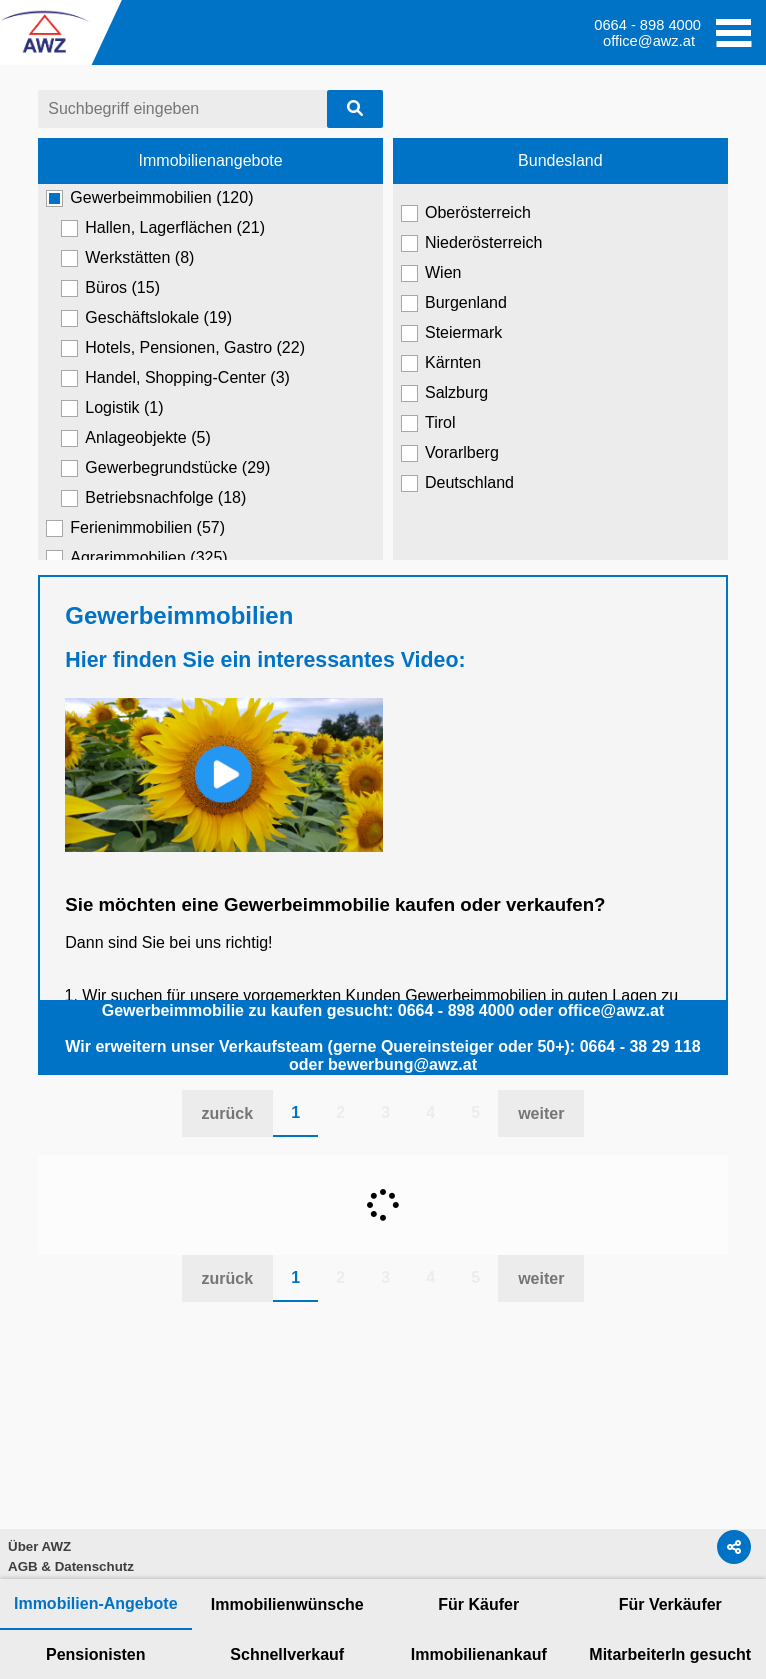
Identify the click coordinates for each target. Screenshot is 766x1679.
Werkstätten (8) (127, 258)
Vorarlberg (450, 453)
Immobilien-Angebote (96, 1603)
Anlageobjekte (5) (135, 438)
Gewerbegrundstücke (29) (165, 468)
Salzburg (444, 393)
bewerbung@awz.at (402, 1064)
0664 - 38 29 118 (640, 1046)
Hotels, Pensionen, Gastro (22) (183, 348)
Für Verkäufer (670, 1604)
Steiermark (451, 333)
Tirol (428, 423)
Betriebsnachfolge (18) (153, 498)
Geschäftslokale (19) (146, 318)
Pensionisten (96, 1654)
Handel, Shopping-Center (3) (175, 378)
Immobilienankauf (479, 1654)
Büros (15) (110, 288)
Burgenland (454, 303)
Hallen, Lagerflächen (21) (163, 228)
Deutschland (457, 483)
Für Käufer (478, 1604)
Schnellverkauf (287, 1654)
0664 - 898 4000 (456, 1010)
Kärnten (441, 363)
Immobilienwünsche (287, 1604)
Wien (431, 273)
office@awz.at (649, 41)
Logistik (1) (112, 408)
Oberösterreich (466, 213)
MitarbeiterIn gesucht (670, 1654)
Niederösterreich (471, 243)
